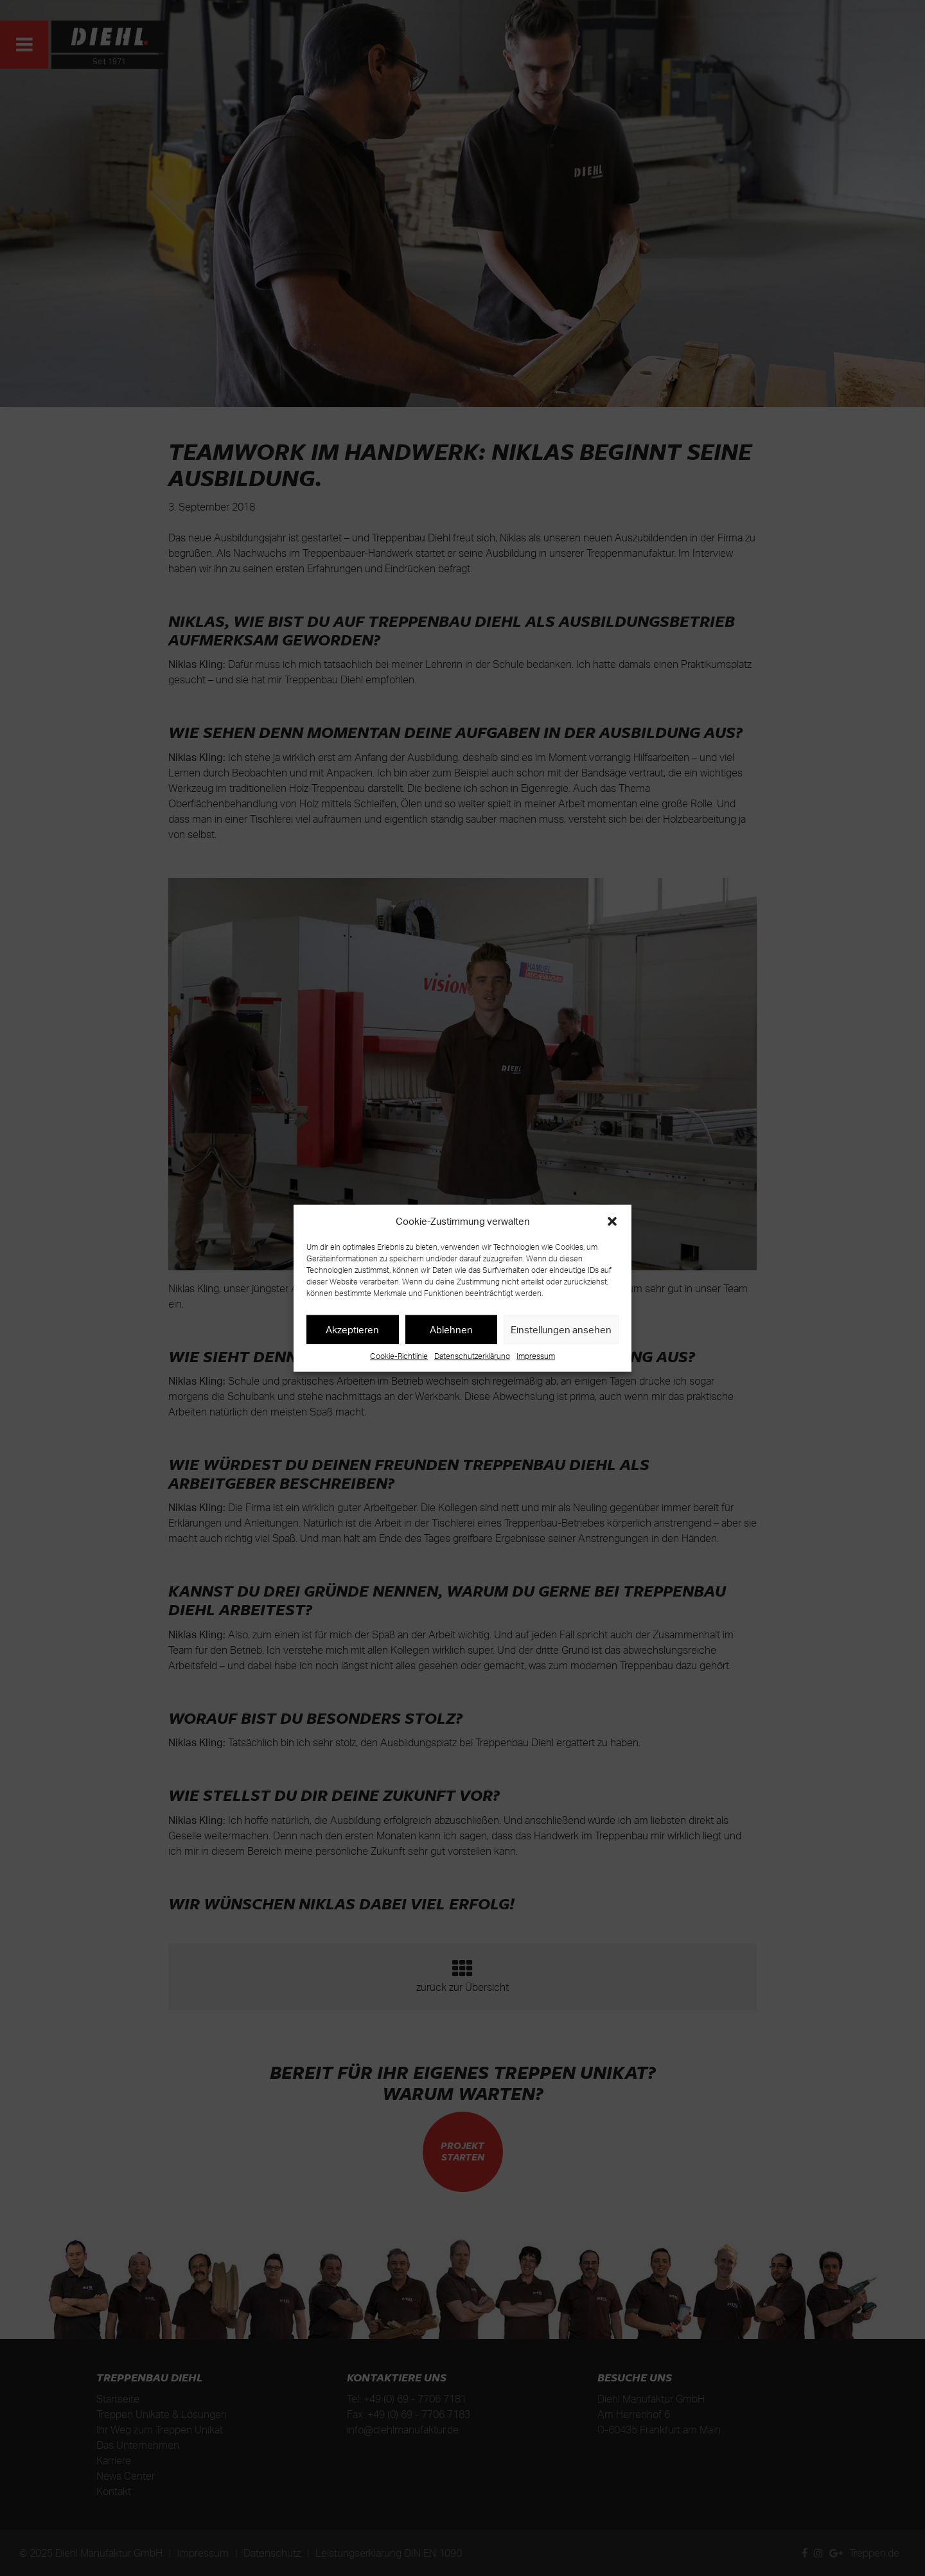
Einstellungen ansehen (561, 1329)
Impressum (535, 1356)
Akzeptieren (352, 1329)
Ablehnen (451, 1329)
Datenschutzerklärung (472, 1356)
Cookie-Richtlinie (399, 1356)
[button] (612, 1221)
